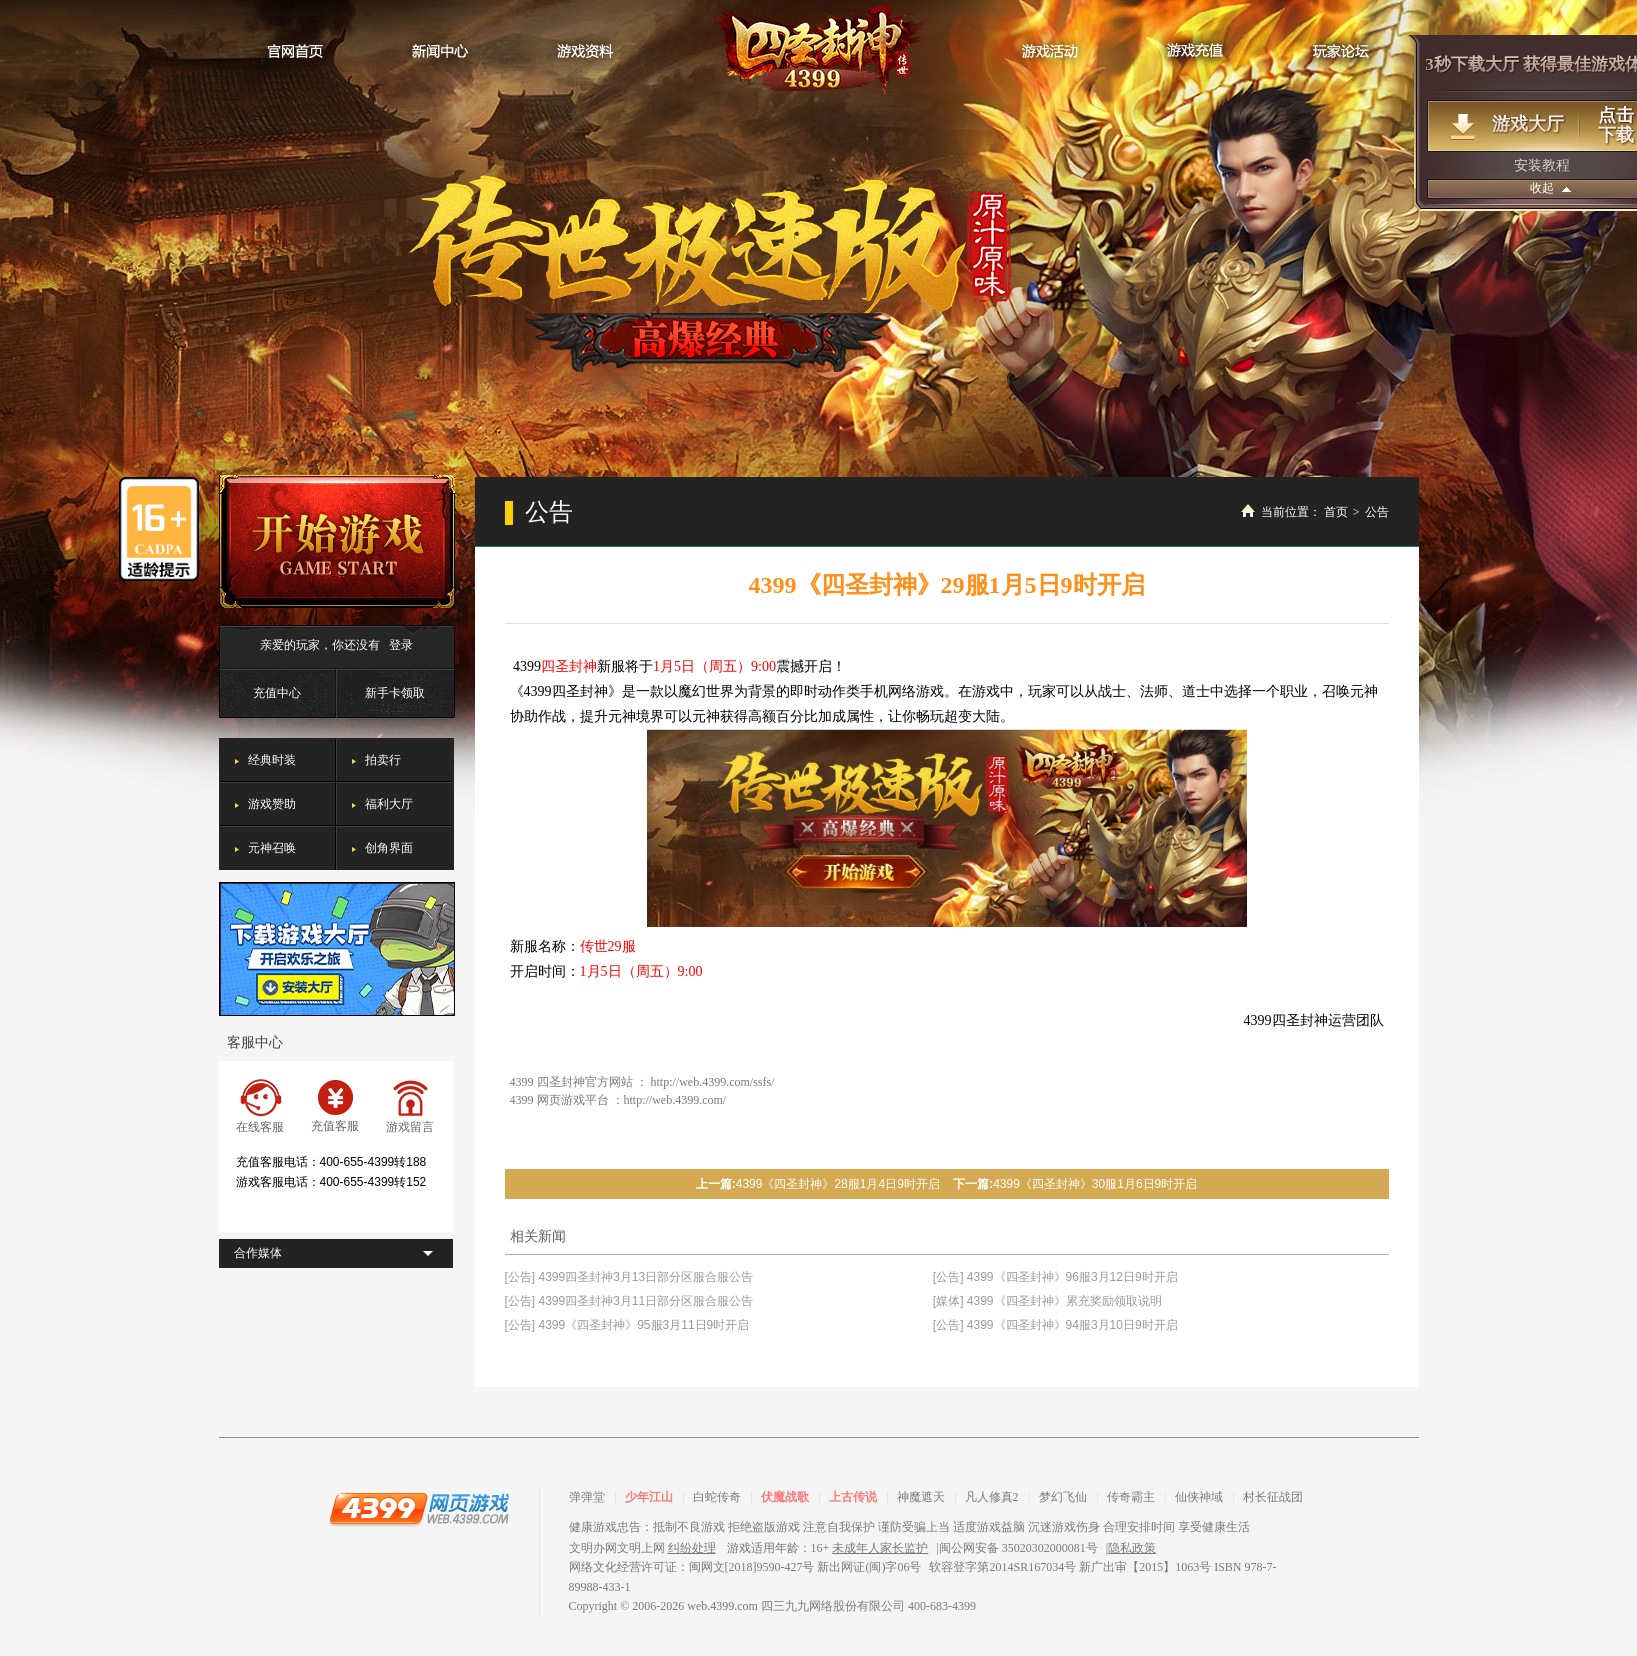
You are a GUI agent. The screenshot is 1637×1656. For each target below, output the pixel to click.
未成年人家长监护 (880, 1548)
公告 (1377, 512)
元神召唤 (272, 848)
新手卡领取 (395, 693)
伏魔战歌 (785, 1497)
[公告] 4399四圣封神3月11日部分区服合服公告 (629, 1301)
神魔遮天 (921, 1497)
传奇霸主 (1131, 1497)
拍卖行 (383, 760)
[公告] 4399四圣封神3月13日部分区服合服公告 (629, 1277)
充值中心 (277, 693)
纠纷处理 (692, 1548)
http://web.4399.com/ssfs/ (713, 1082)
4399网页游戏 (419, 1508)
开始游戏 (337, 541)
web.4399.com (722, 1606)
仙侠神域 (1199, 1497)
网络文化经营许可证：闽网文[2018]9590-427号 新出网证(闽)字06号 (745, 1567)
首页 (1336, 512)
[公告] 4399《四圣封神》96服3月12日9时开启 (1055, 1277)
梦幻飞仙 (1063, 1497)
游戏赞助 (272, 804)
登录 (401, 645)
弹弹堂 (587, 1497)
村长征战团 (1273, 1497)
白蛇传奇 (717, 1497)
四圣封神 (818, 50)
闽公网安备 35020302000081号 (1018, 1548)
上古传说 (853, 1497)
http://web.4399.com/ (675, 1100)
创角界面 (389, 848)
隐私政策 (1132, 1548)
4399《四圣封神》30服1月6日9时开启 (1095, 1184)
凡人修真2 (992, 1497)
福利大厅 (389, 804)
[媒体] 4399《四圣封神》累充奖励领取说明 (1047, 1301)
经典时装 (272, 760)
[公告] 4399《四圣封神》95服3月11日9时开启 (627, 1325)
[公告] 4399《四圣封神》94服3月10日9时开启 (1055, 1325)
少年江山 (649, 1497)
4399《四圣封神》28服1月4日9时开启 (838, 1184)
